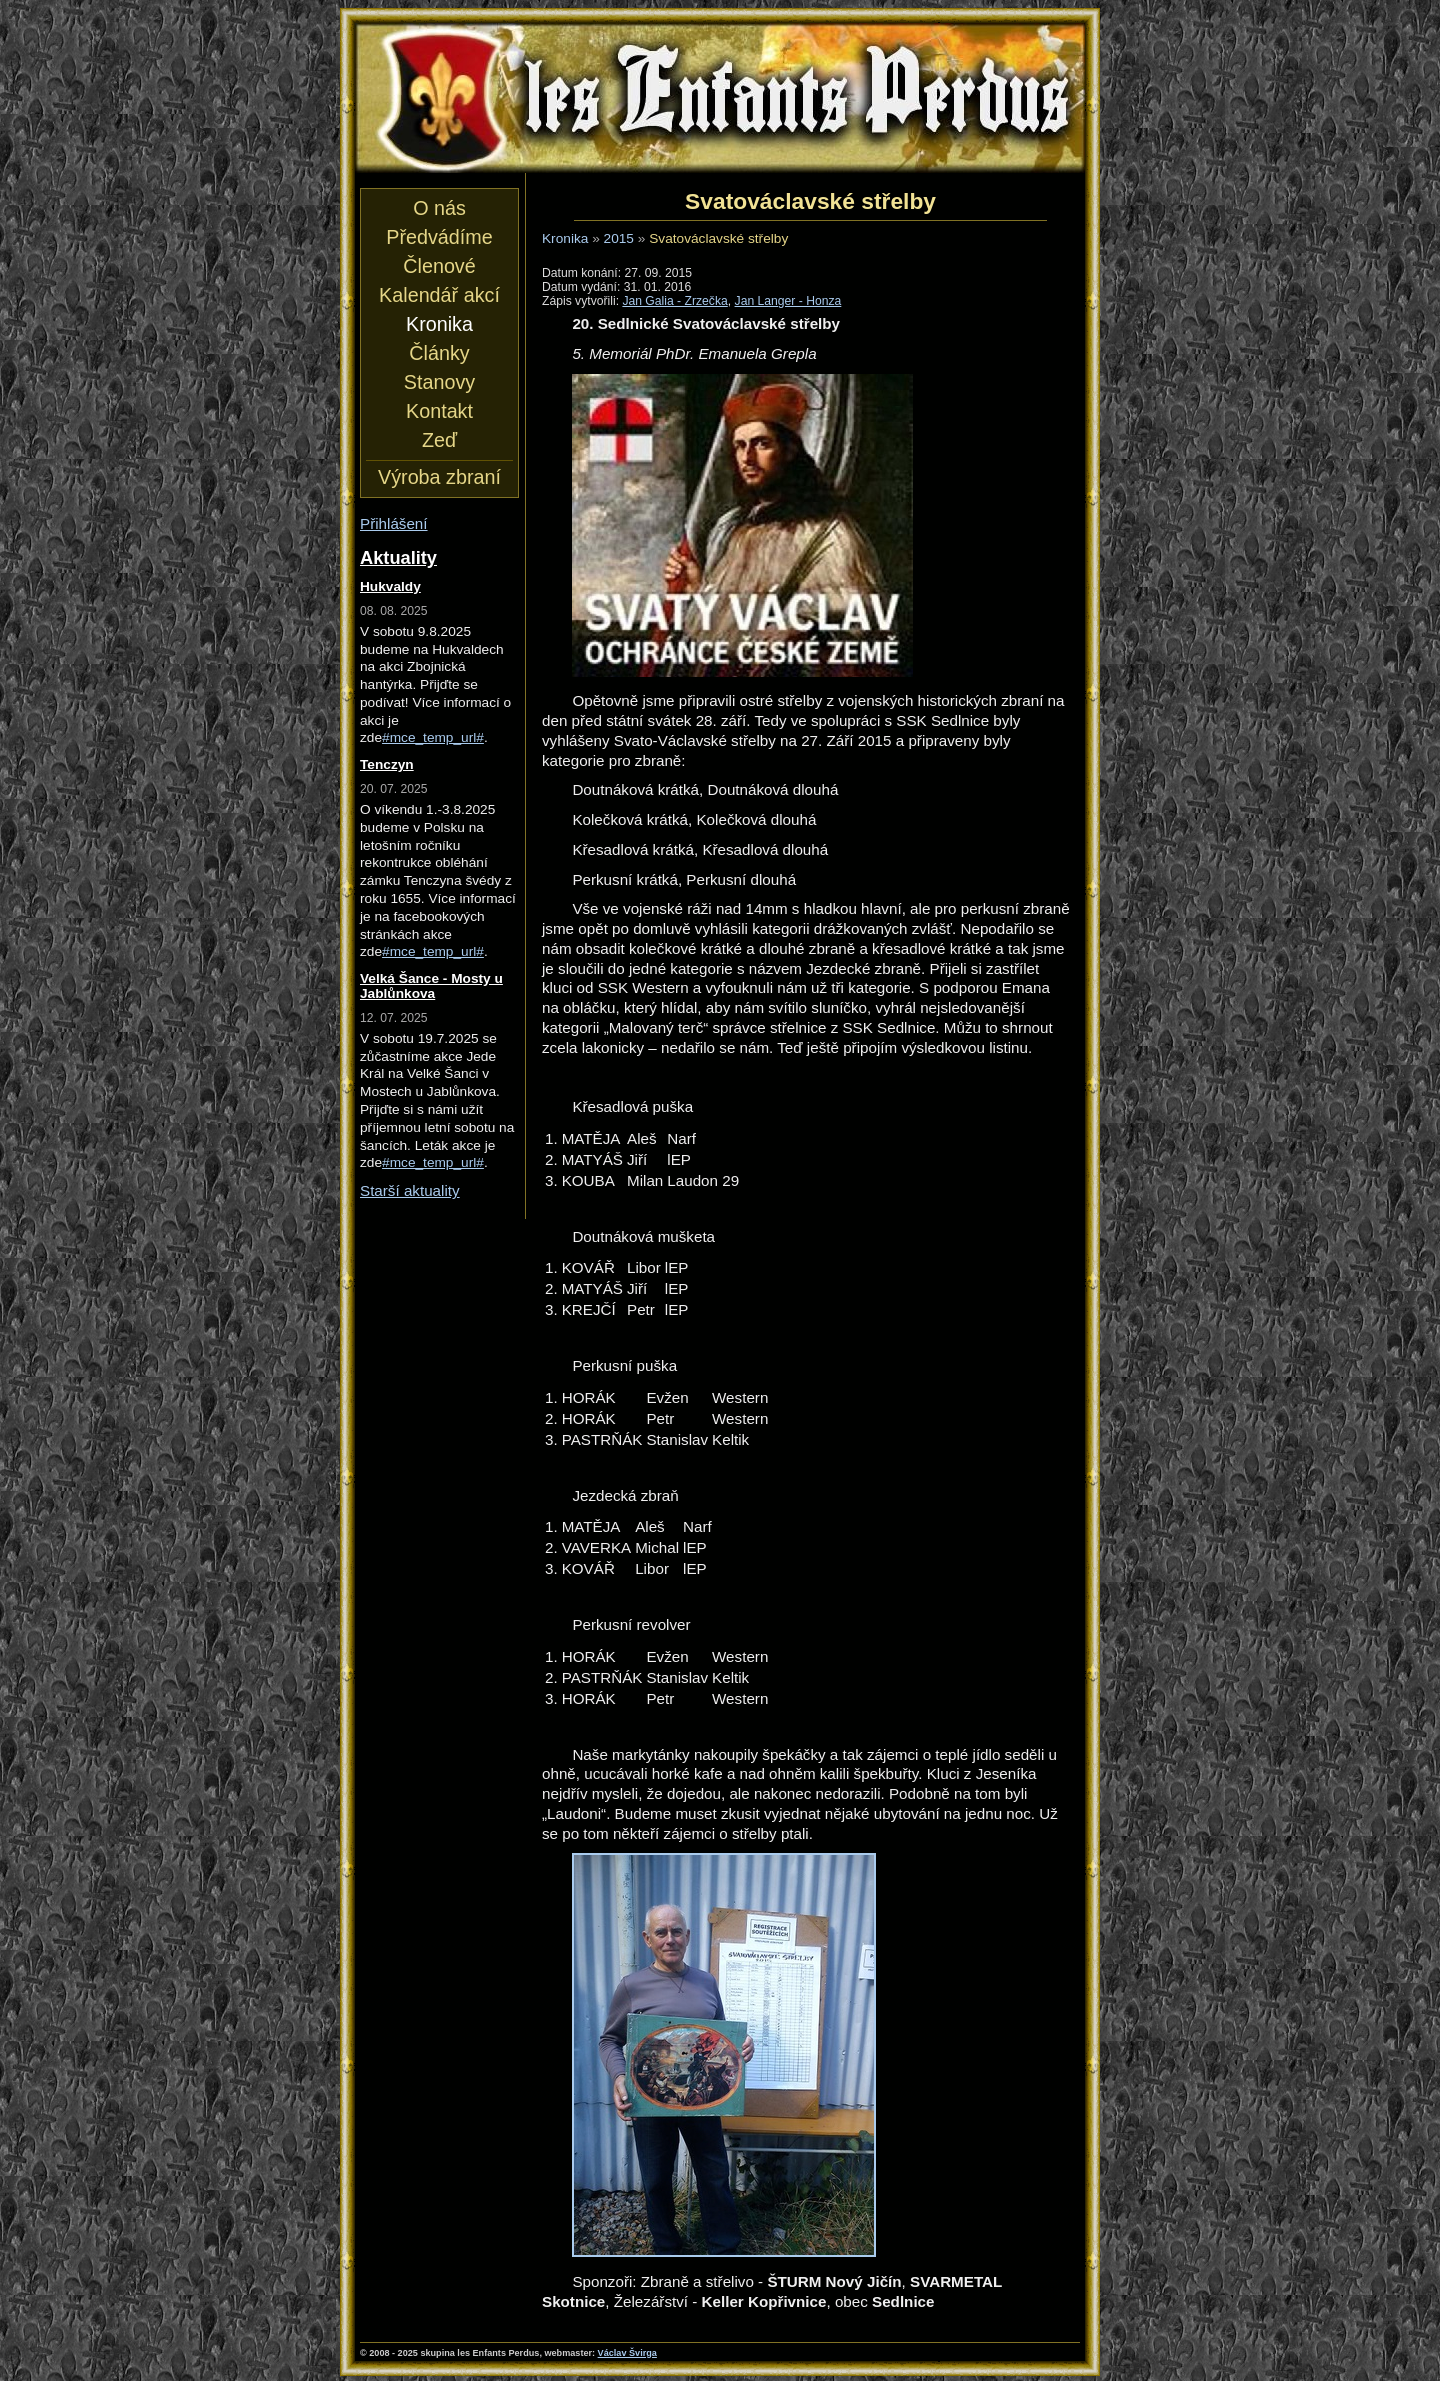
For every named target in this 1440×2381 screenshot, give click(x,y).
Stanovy (439, 382)
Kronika (565, 238)
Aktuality (398, 557)
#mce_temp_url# (433, 737)
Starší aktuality (410, 1190)
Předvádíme (439, 237)
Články (439, 353)
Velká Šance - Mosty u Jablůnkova (431, 986)
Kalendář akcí (439, 295)
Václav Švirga (627, 2353)
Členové (439, 266)
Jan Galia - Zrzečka (674, 301)
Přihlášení (394, 523)
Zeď (439, 440)
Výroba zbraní (439, 477)
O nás (439, 208)
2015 (619, 238)
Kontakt (439, 411)
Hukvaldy (390, 586)
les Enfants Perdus (720, 98)
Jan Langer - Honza (788, 301)
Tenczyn (387, 764)
